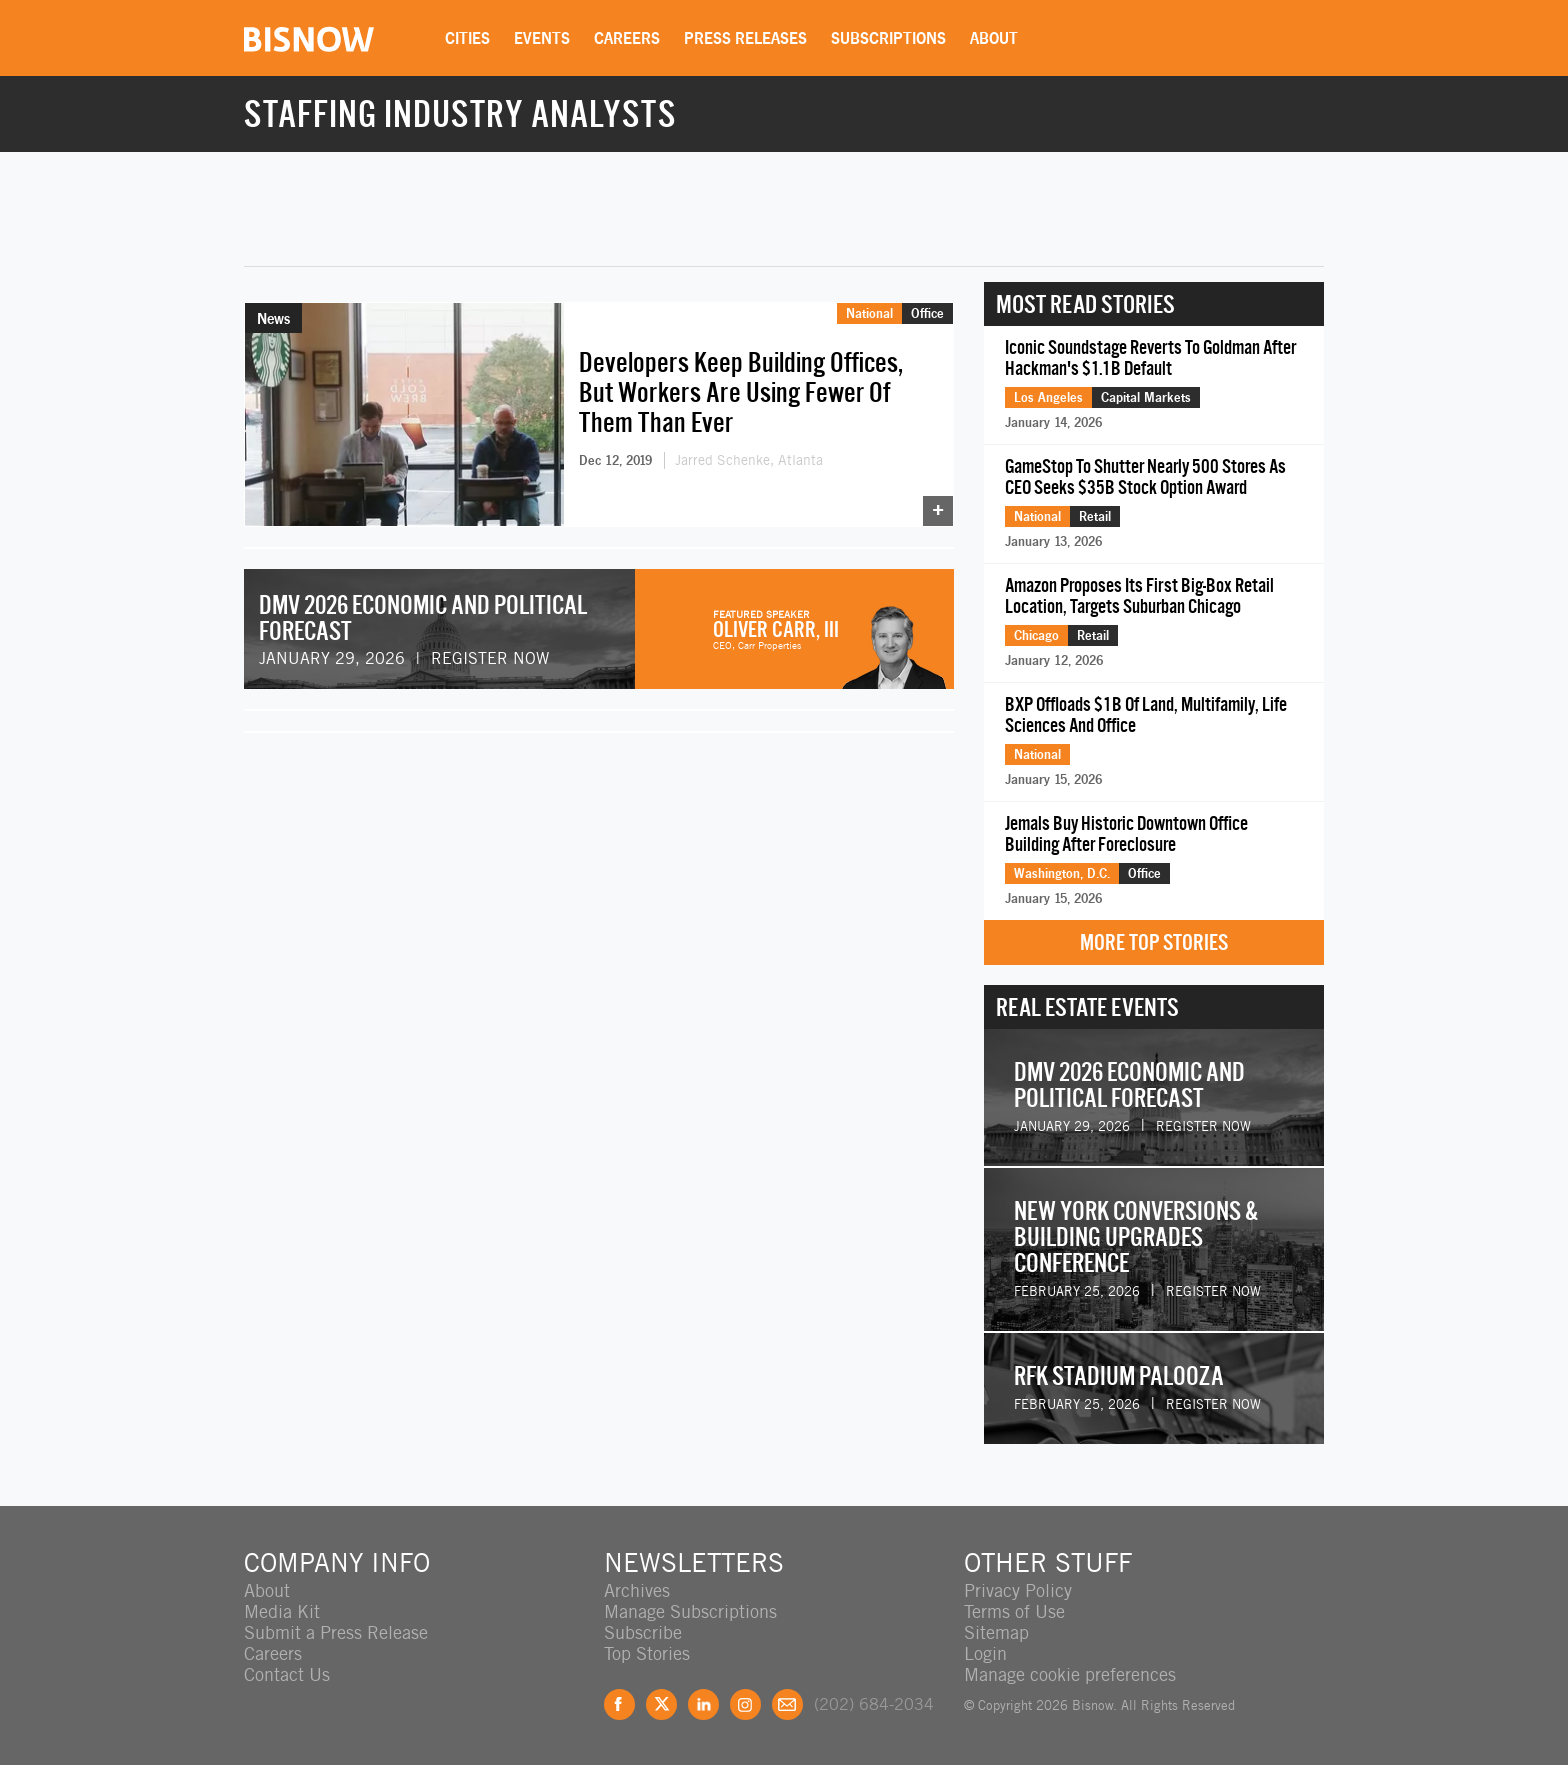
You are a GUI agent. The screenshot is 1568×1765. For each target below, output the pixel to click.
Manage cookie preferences (1070, 1674)
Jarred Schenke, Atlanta (749, 460)
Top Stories (647, 1653)
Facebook (619, 1704)
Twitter (661, 1704)
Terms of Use (1014, 1611)
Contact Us (287, 1674)
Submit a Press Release (336, 1632)
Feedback (787, 1704)
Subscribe (643, 1632)
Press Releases (745, 38)
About (994, 38)
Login (985, 1653)
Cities (467, 38)
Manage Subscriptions (690, 1611)
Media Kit (282, 1611)
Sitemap (996, 1632)
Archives (637, 1590)
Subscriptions (888, 38)
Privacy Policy (1018, 1590)
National (869, 313)
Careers (627, 38)
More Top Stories (1154, 942)
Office (927, 313)
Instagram (745, 1704)
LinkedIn (703, 1704)
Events (542, 38)
